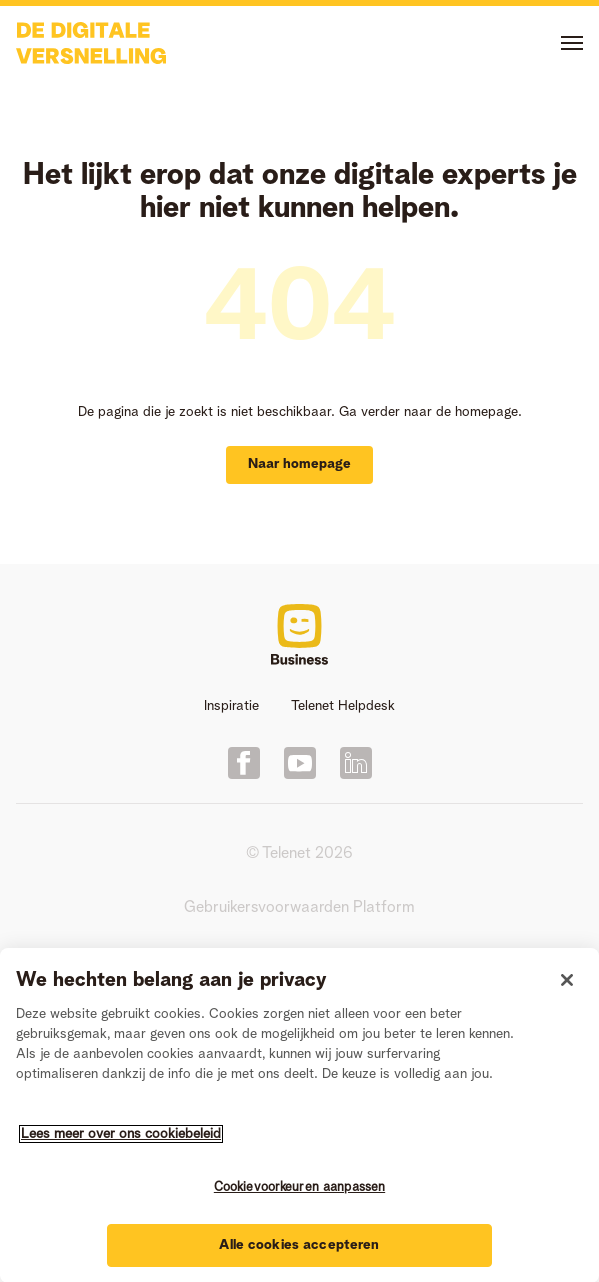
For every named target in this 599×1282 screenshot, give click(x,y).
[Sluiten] (567, 982)
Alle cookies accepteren (299, 1247)
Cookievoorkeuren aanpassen (299, 1189)
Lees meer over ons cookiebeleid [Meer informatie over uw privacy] (121, 1136)
